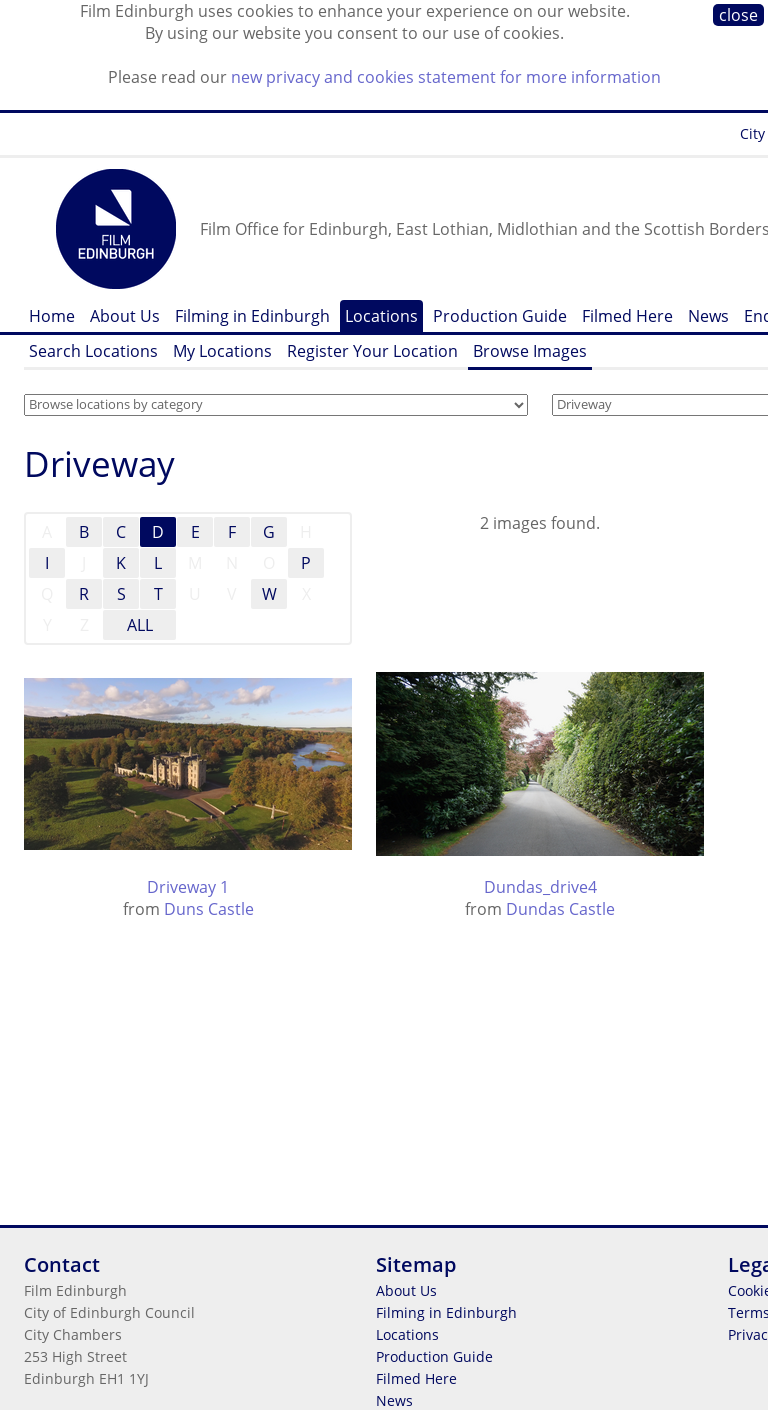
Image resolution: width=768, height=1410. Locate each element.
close (738, 15)
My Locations (222, 351)
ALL (140, 625)
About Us (125, 316)
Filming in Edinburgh (252, 316)
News (708, 316)
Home (52, 316)
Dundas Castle (560, 909)
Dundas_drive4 (540, 887)
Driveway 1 (188, 887)
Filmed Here (627, 316)
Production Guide (500, 316)
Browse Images (530, 351)
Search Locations (93, 351)
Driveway (99, 463)
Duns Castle (209, 909)
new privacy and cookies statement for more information (446, 77)
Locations (381, 316)
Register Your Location (372, 351)
